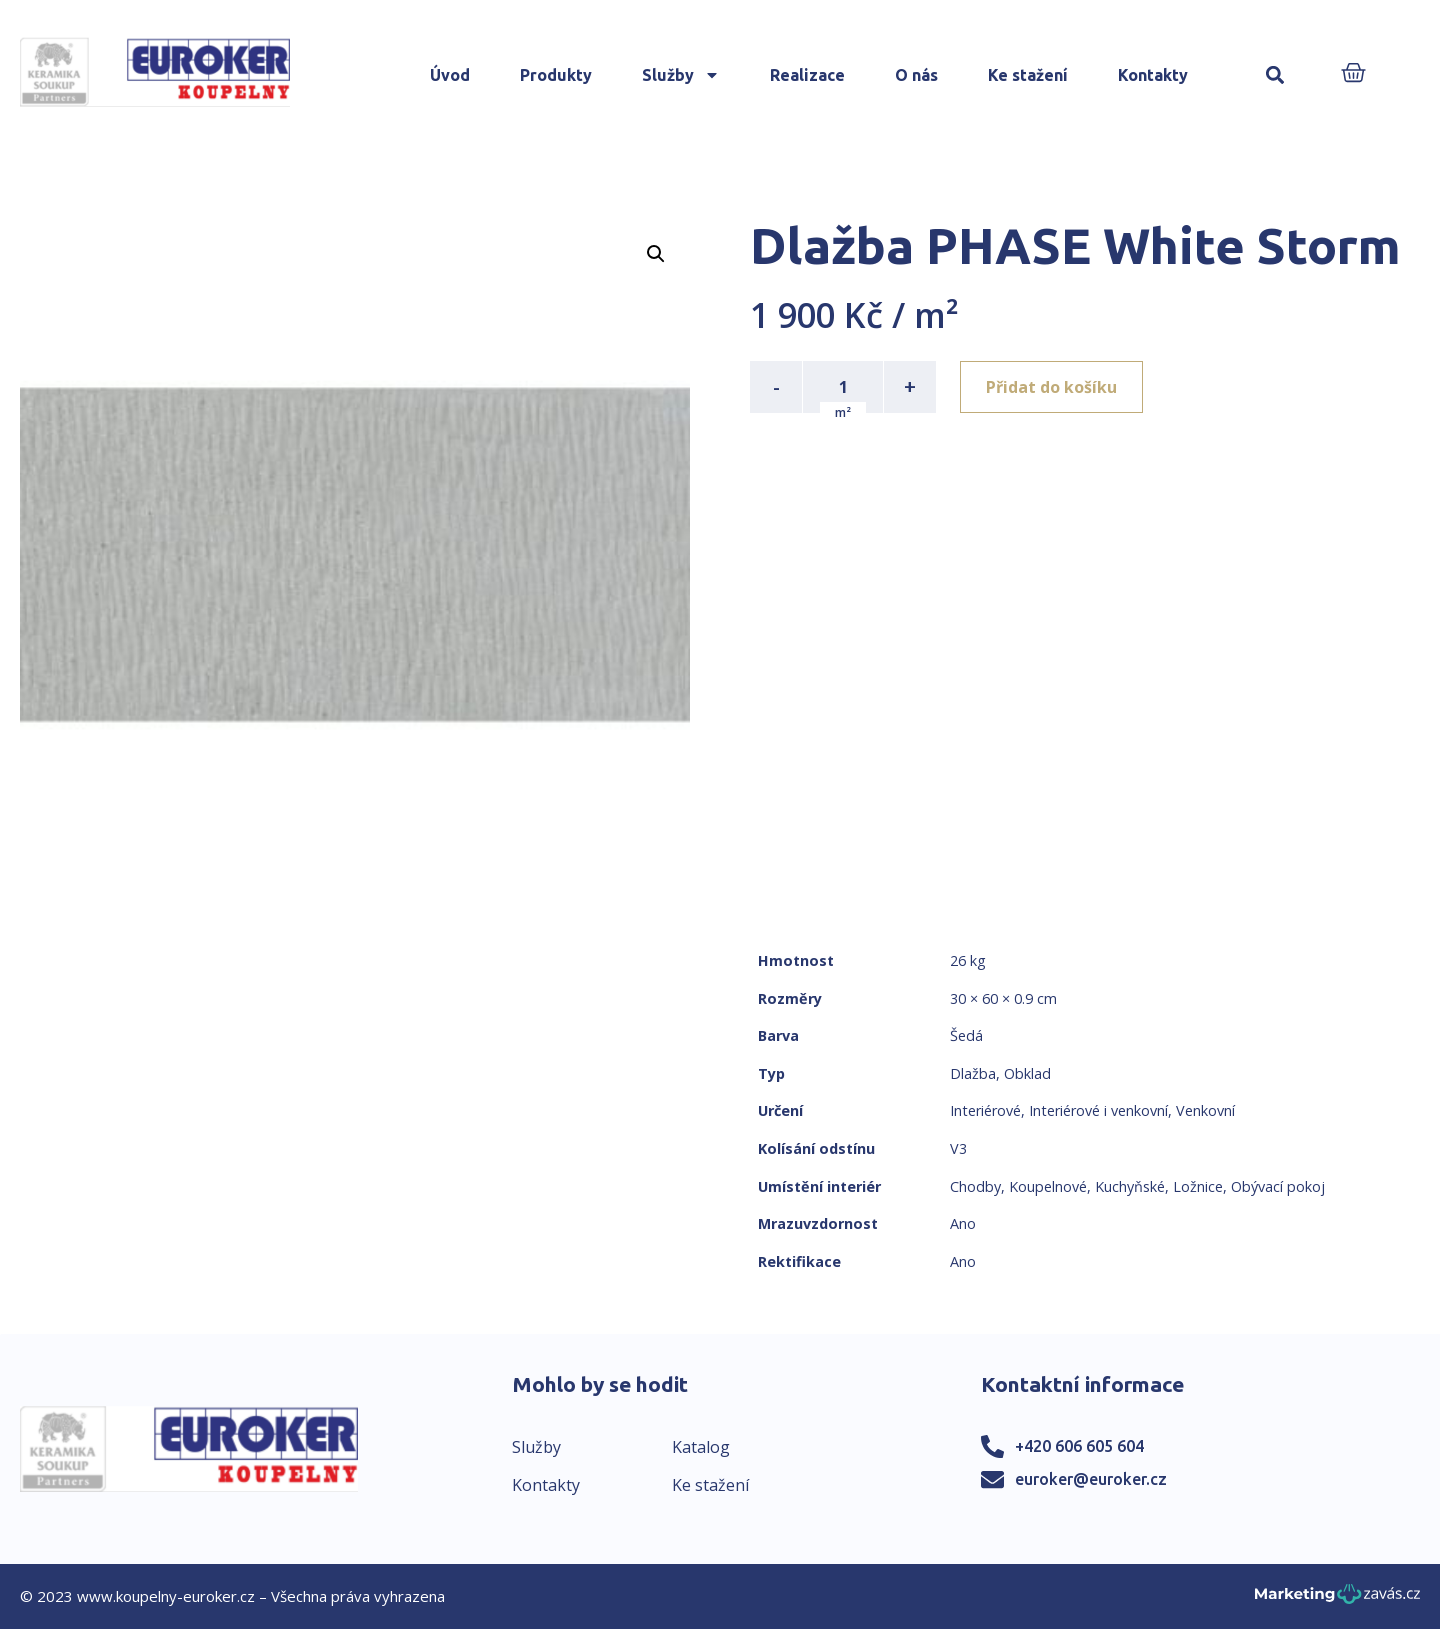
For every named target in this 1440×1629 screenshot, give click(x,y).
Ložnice (1198, 1186)
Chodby (975, 1186)
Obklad (1027, 1073)
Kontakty (1153, 75)
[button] (1274, 75)
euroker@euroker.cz (1091, 1479)
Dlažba (973, 1073)
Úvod (450, 75)
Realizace (807, 75)
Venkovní (1205, 1110)
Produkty (556, 75)
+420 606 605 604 (1079, 1446)
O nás (916, 75)
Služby (681, 75)
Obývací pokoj (1278, 1186)
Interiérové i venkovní (1098, 1110)
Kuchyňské (1130, 1186)
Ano (963, 1223)
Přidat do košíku (1051, 387)
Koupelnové (1048, 1186)
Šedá (966, 1035)
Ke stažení (1028, 75)
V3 (958, 1148)
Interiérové (985, 1110)
